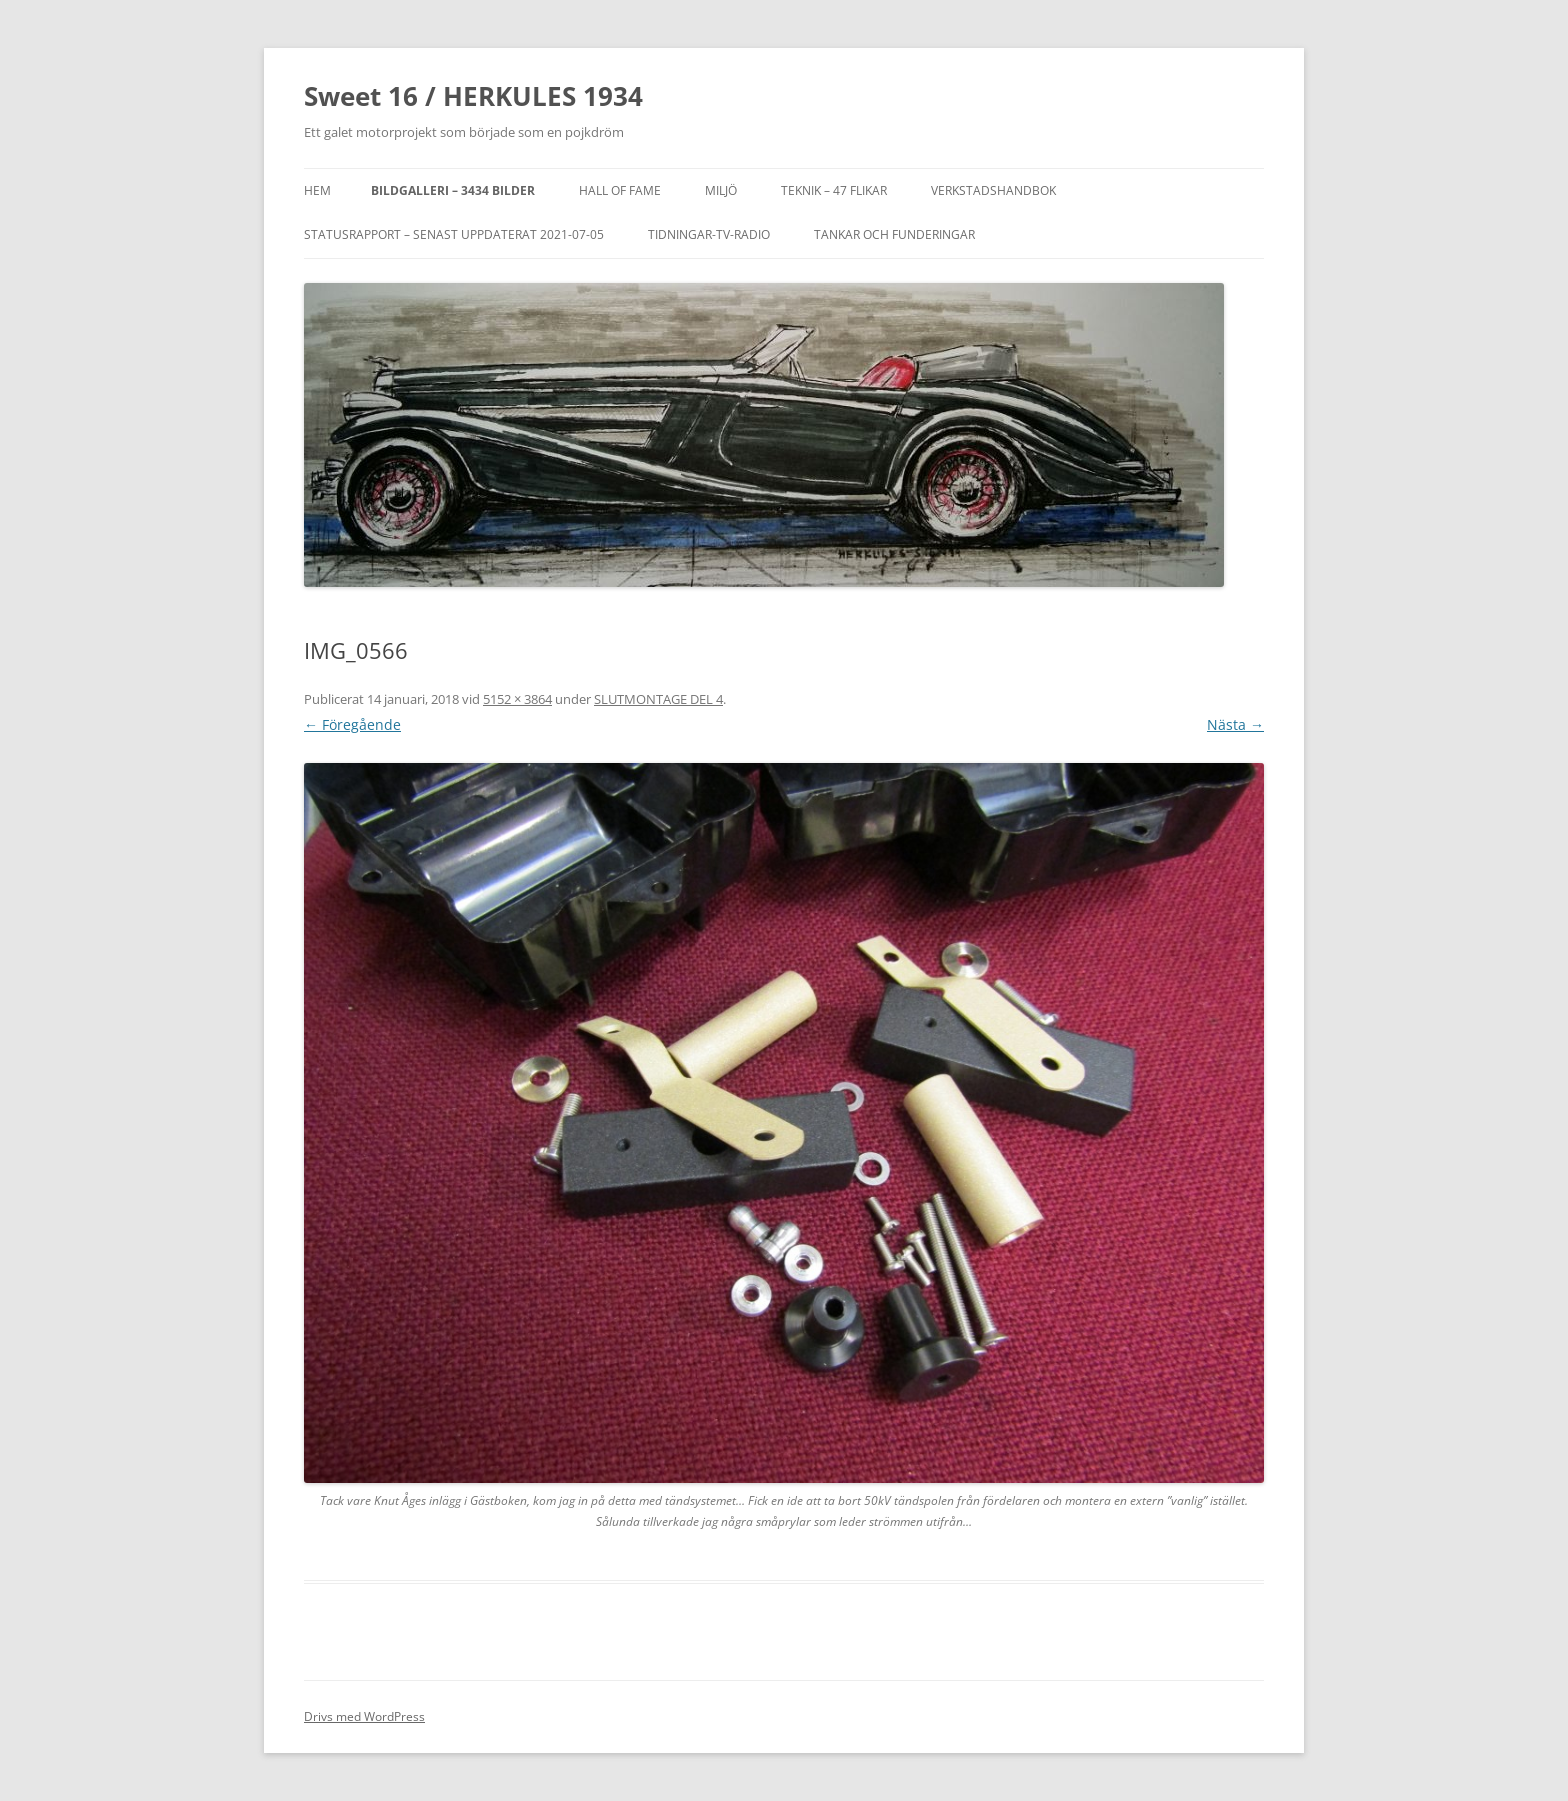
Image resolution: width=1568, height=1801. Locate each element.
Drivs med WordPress (364, 1716)
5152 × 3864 (517, 699)
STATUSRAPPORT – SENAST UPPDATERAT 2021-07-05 (454, 234)
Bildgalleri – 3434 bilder (453, 190)
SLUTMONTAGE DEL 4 (658, 699)
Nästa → (1235, 724)
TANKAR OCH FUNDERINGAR (894, 234)
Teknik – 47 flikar (834, 190)
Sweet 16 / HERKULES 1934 (473, 96)
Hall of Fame (620, 190)
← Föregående (352, 724)
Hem (317, 190)
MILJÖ (721, 190)
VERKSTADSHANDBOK (993, 190)
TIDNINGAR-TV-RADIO (709, 234)
